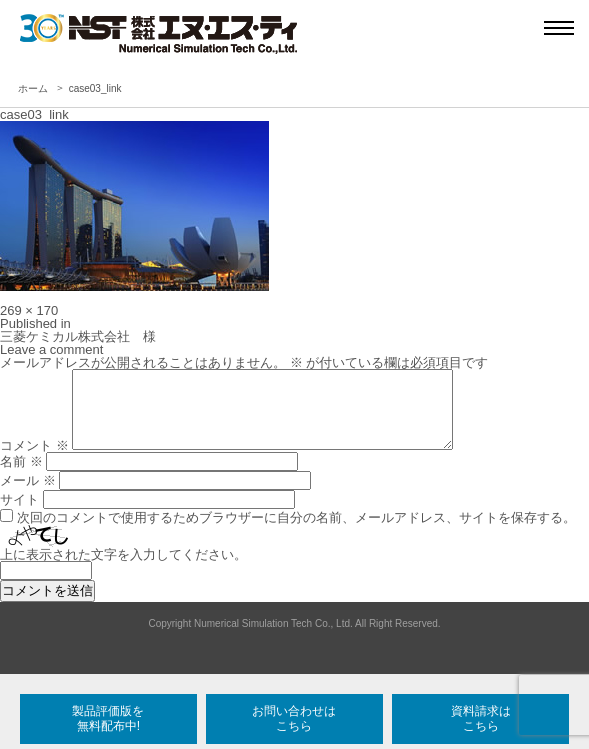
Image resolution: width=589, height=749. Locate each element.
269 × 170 (29, 310)
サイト (19, 514)
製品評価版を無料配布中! (108, 718)
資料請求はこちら (481, 718)
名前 (21, 476)
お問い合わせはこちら (294, 718)
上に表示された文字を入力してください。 (123, 569)
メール (28, 495)
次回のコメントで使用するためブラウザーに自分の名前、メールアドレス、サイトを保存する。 (296, 532)
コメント (34, 460)
